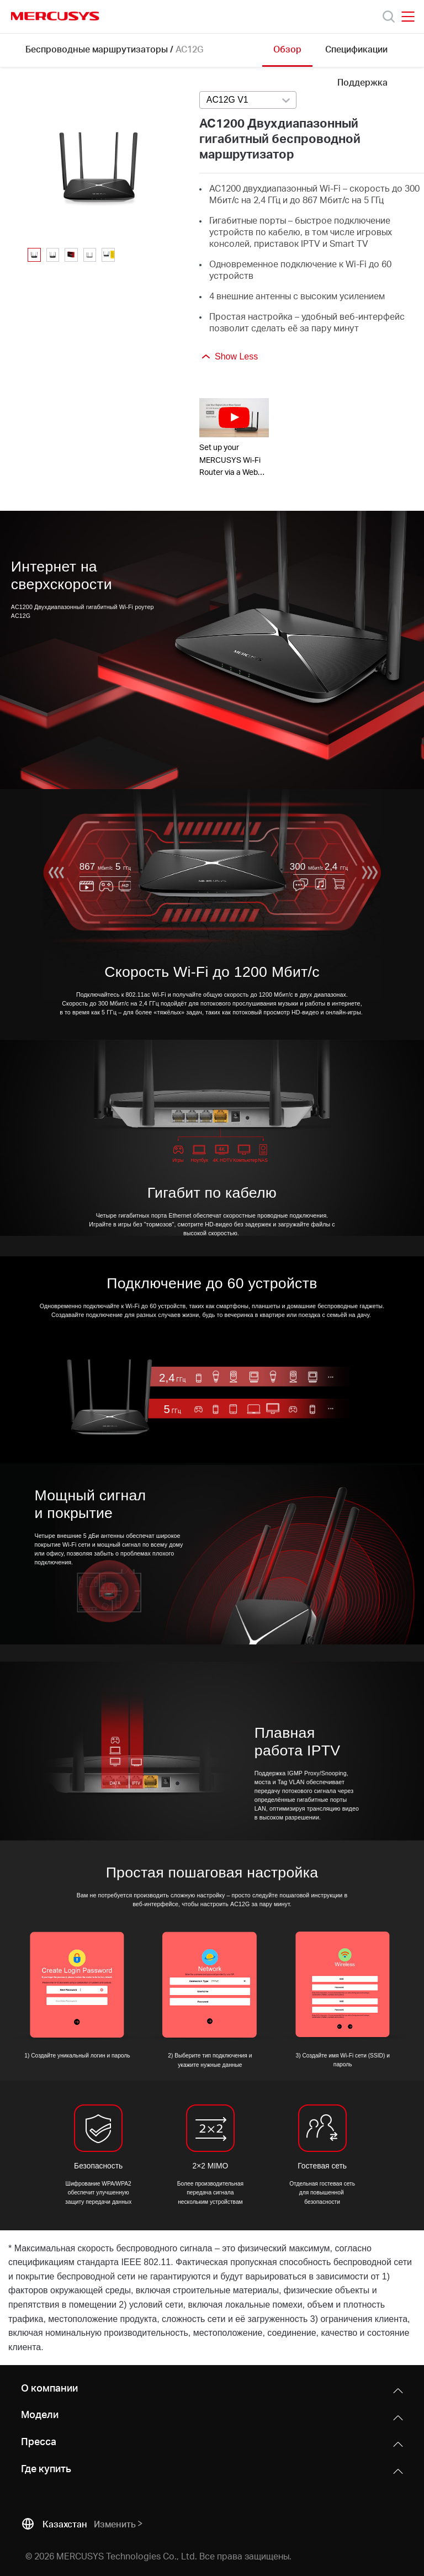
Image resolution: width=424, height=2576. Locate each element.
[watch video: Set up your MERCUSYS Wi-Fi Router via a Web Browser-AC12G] (234, 417)
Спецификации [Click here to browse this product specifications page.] (356, 49)
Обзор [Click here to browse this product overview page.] (287, 49)
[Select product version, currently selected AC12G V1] (247, 100)
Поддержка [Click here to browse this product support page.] (362, 82)
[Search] (388, 16)
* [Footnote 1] (10, 2248)
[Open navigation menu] (408, 16)
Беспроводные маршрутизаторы (96, 49)
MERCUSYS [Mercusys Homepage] (55, 16)
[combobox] (247, 100)
